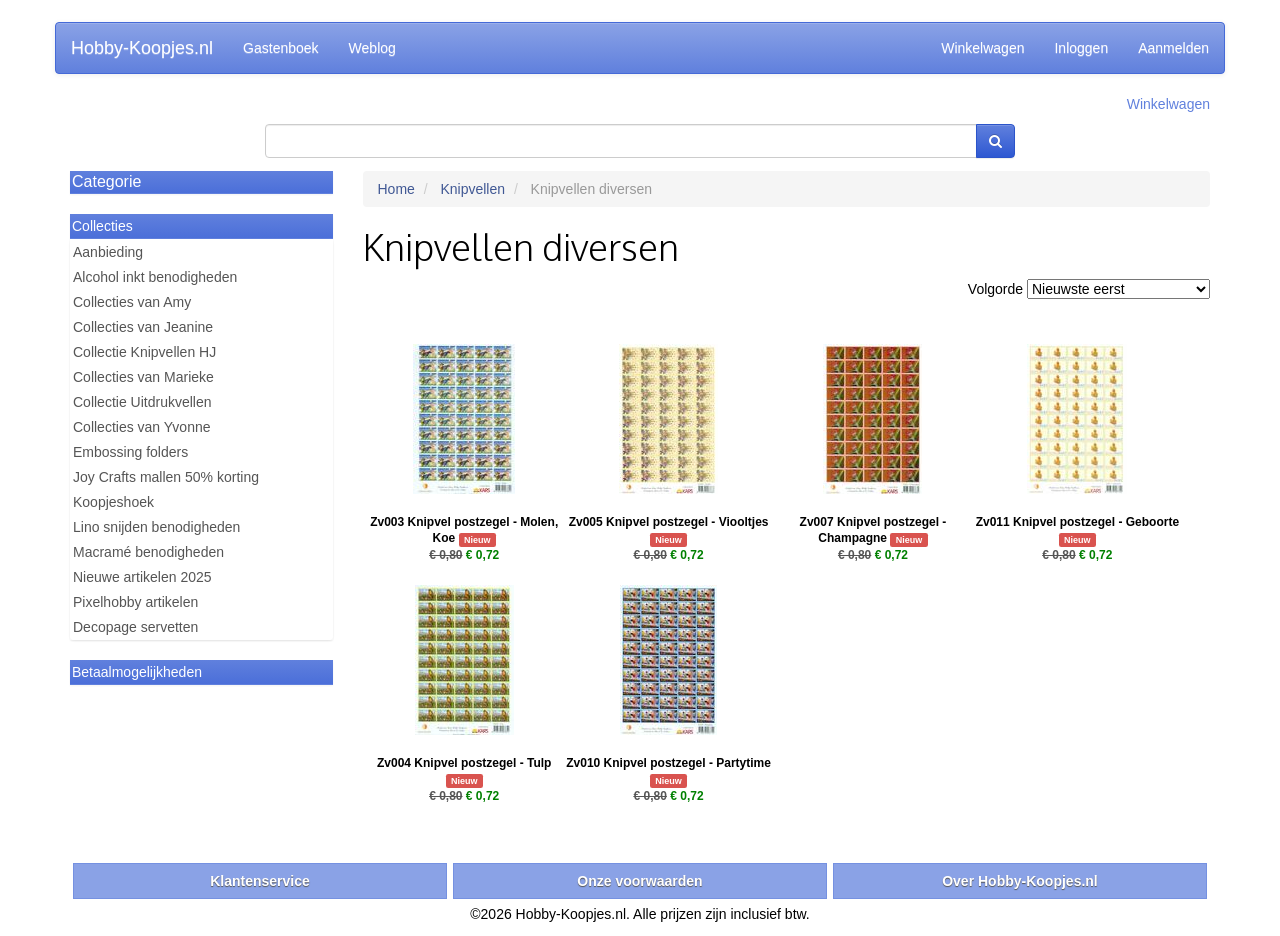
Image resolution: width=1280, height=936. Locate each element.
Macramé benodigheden (148, 552)
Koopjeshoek (113, 502)
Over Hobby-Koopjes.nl (1020, 881)
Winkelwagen (982, 48)
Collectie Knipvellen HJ (144, 352)
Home (396, 189)
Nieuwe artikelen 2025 (142, 577)
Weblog (372, 48)
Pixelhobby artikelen (135, 602)
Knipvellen (472, 189)
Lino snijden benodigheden (156, 527)
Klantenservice (260, 881)
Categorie (106, 181)
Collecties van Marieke (143, 377)
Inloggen (1081, 48)
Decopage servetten (135, 627)
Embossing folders (130, 452)
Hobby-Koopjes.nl (142, 48)
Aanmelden (1173, 48)
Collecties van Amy (132, 302)
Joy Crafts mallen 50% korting (166, 477)
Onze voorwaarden (639, 881)
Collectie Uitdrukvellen (142, 402)
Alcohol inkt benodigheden (155, 277)
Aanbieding (108, 252)
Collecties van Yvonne (142, 427)
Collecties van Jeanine (143, 327)
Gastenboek (281, 48)
